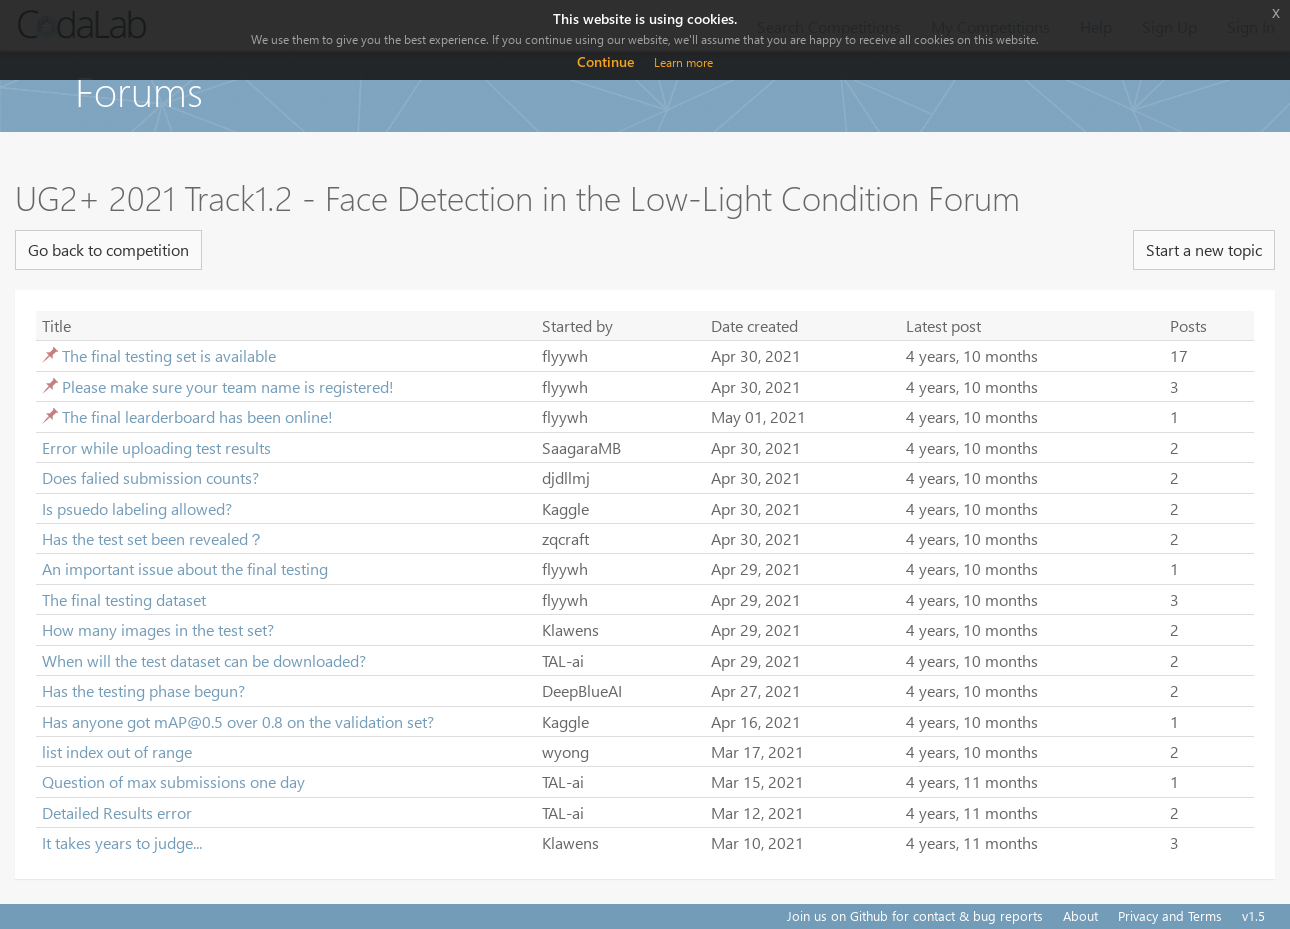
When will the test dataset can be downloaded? (204, 660)
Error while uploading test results (156, 447)
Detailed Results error (117, 812)
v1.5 (1253, 915)
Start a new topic (1204, 249)
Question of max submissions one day (173, 781)
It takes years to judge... (122, 842)
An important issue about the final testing (185, 568)
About (1080, 915)
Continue (605, 61)
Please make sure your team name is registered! (228, 386)
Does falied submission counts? (150, 477)
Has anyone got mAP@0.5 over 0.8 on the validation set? (238, 721)
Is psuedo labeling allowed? (137, 508)
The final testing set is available (169, 355)
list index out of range (117, 751)
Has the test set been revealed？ (153, 538)
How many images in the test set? (158, 629)
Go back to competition (108, 249)
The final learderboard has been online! (197, 416)
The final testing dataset (124, 599)
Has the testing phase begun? (143, 690)
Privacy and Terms (1170, 915)
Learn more (683, 62)
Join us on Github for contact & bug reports (915, 915)
